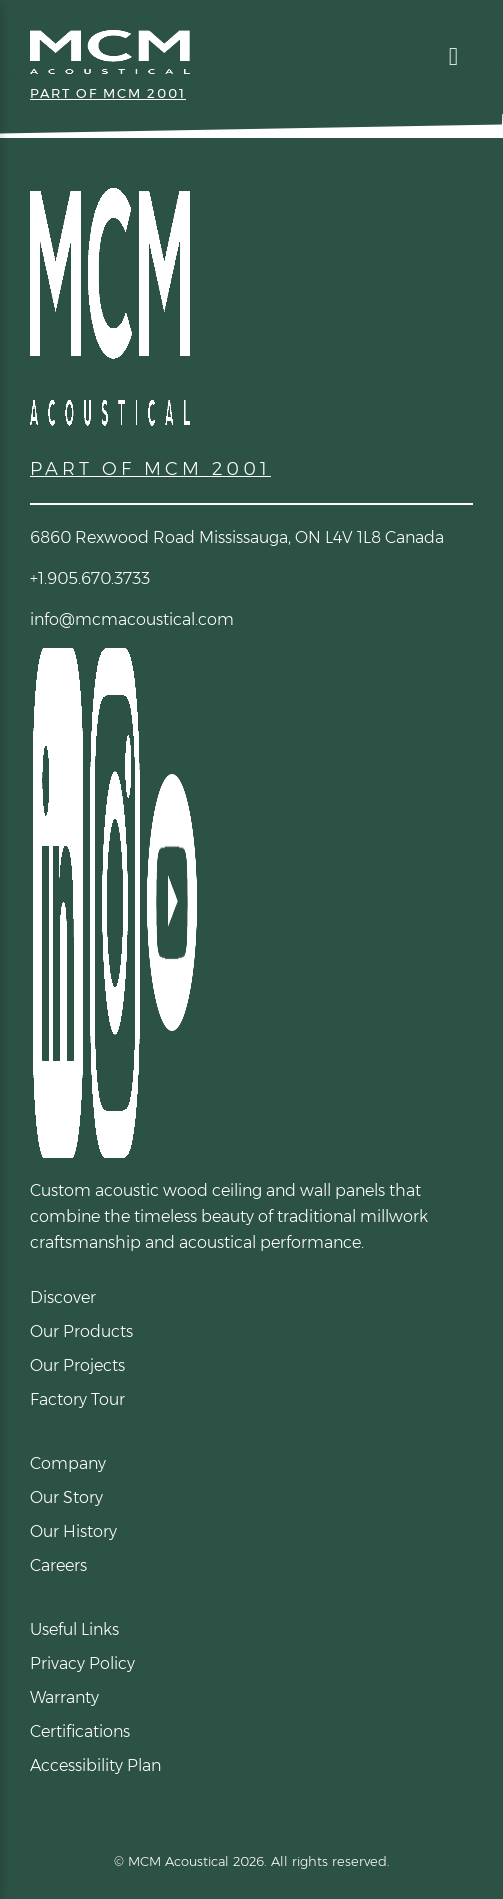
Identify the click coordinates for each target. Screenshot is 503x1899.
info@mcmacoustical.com (132, 619)
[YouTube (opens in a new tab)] (170, 901)
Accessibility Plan (95, 1765)
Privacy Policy (82, 1663)
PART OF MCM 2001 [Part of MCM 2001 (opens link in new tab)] (108, 93)
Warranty (64, 1697)
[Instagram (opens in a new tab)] (113, 901)
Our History (73, 1531)
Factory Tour (77, 1399)
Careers (58, 1565)
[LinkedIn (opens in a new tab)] (56, 901)
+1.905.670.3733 (90, 578)
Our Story (66, 1497)
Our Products (81, 1331)
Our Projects (77, 1365)
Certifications (80, 1731)
